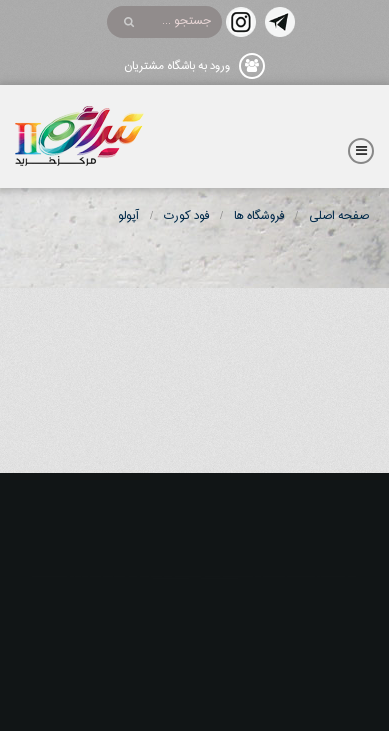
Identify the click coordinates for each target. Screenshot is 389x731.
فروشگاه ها (259, 216)
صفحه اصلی (339, 216)
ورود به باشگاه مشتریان (177, 66)
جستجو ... (186, 21)
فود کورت (186, 216)
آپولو (128, 216)
